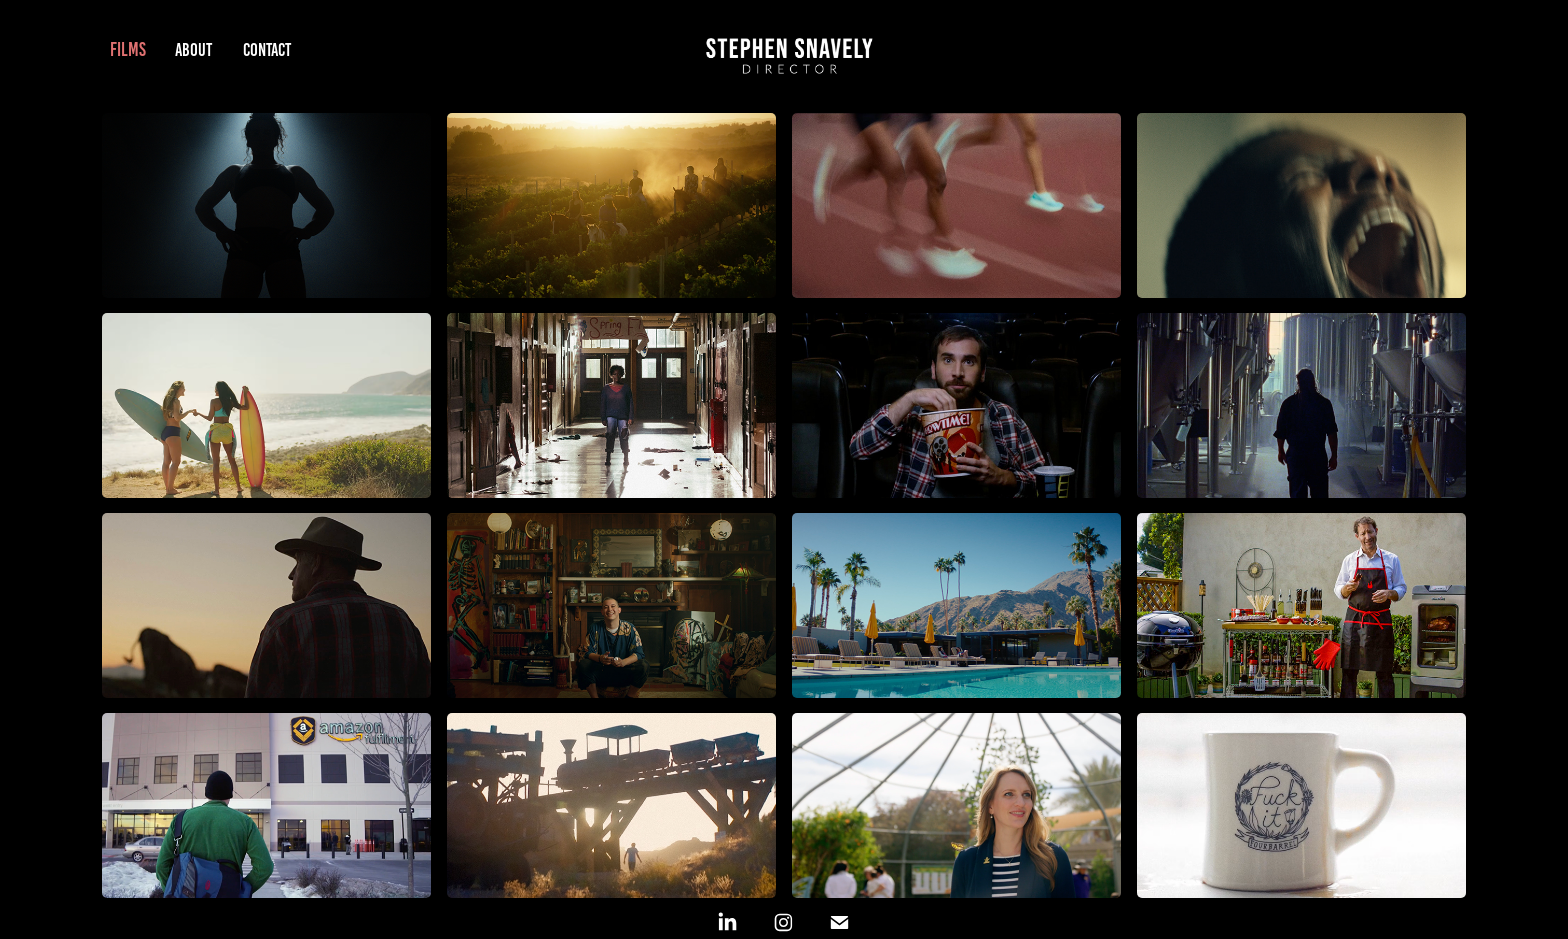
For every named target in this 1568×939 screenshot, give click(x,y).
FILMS (128, 49)
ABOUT (193, 50)
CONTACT (267, 50)
